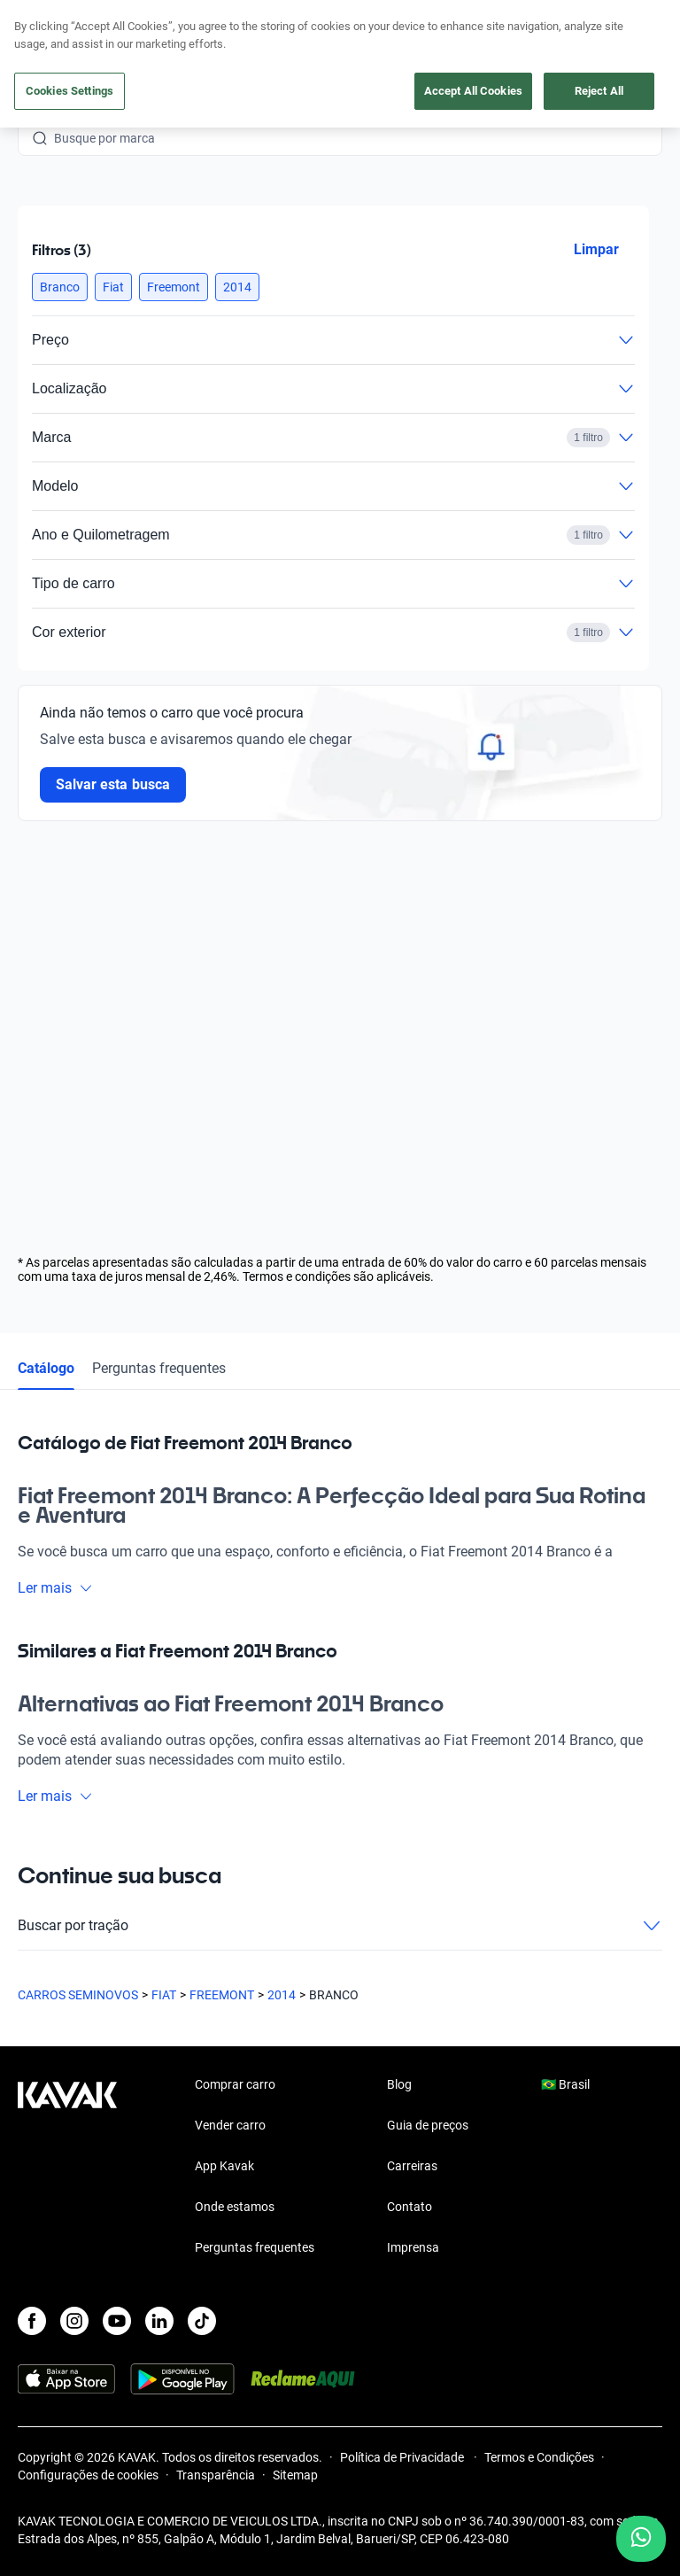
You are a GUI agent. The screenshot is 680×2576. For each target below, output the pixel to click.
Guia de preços (427, 2125)
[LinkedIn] (159, 2321)
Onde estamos (234, 2207)
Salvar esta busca (113, 784)
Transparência (215, 2475)
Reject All (599, 90)
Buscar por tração (340, 1926)
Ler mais (55, 1587)
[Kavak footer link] (67, 2167)
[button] (60, 287)
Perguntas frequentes (159, 1368)
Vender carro (230, 2125)
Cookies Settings (69, 90)
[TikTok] (202, 2321)
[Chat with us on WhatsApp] (641, 2538)
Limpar (596, 249)
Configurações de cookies (88, 2475)
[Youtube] (117, 2321)
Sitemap (295, 2475)
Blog (399, 2084)
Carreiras (412, 2166)
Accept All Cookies (473, 90)
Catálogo (46, 1368)
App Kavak (224, 2166)
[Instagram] (74, 2321)
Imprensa (413, 2247)
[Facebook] (32, 2321)
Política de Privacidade (403, 2457)
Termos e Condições (539, 2457)
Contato (409, 2207)
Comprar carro (235, 2084)
